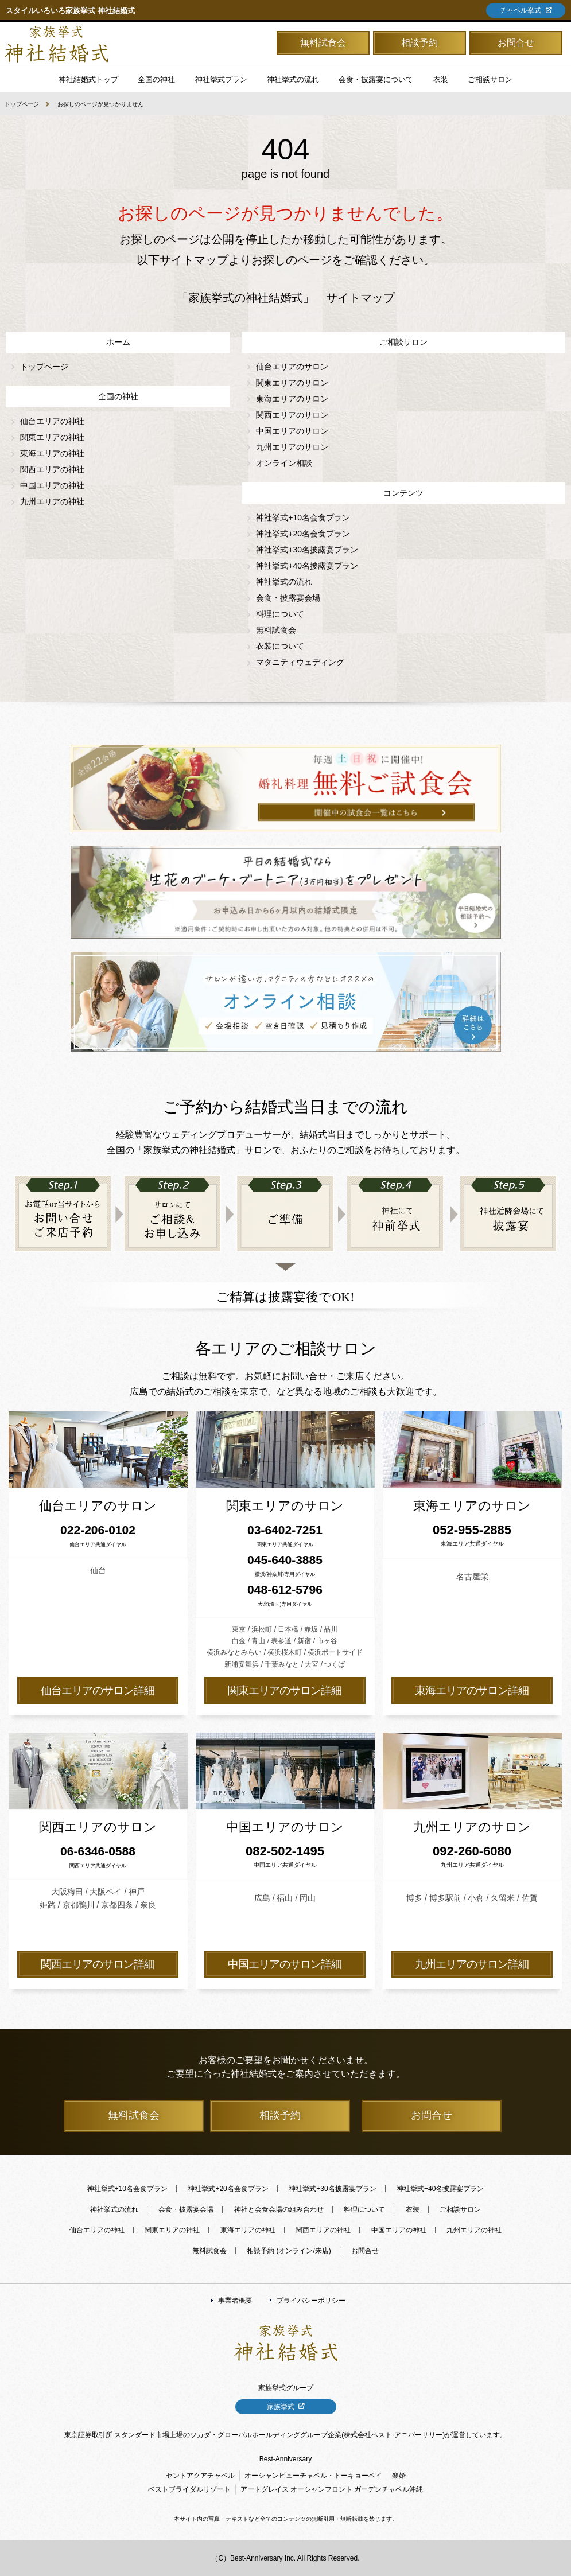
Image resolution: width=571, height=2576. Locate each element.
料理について (280, 613)
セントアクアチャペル (200, 2476)
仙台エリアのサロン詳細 (97, 1690)
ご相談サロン (460, 2209)
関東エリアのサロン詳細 (284, 1690)
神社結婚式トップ (88, 79)
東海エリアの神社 (52, 453)
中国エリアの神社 (52, 485)
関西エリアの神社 (52, 469)
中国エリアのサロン (292, 430)
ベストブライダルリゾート (189, 2489)
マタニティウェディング (300, 662)
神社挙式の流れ (293, 79)
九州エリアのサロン (292, 447)
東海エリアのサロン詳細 (472, 1690)
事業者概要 (235, 2301)
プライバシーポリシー (311, 2301)
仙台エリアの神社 (52, 421)
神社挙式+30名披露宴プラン (307, 549)
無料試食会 (323, 43)
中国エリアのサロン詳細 (284, 1964)
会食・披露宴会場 (288, 597)
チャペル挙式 (520, 10)
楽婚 (399, 2476)
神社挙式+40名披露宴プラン (307, 565)
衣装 (412, 2209)
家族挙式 (280, 2407)
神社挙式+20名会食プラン (303, 533)
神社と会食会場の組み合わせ (279, 2209)
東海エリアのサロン (292, 398)
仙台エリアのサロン (292, 366)
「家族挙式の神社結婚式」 (56, 44)
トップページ (22, 104)
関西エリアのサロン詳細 (97, 1964)
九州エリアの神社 (52, 501)
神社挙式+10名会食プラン (303, 517)
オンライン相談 (284, 463)
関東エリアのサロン (292, 382)
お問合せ (516, 43)
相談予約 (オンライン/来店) (289, 2251)
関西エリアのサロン (292, 414)
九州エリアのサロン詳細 (472, 1964)
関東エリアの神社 (52, 437)
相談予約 (419, 43)
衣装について (280, 646)
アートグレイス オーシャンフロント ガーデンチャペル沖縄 (332, 2489)
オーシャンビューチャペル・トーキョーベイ (313, 2476)
